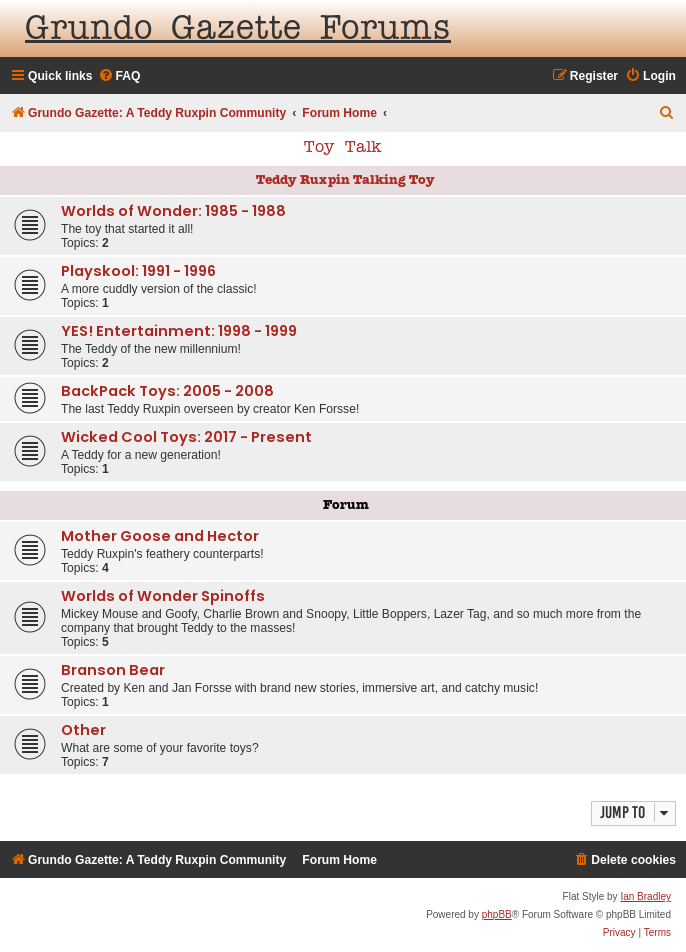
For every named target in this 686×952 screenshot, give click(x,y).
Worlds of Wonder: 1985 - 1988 (173, 211)
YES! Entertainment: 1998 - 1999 (179, 331)
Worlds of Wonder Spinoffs (163, 596)
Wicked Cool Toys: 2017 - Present (186, 437)
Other (83, 730)
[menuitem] (119, 76)
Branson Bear (113, 670)
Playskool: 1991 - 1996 (138, 271)
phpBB (497, 914)
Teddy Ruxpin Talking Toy (345, 180)
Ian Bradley (645, 896)
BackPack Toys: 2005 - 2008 (167, 391)
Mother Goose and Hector (160, 536)
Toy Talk (343, 148)
